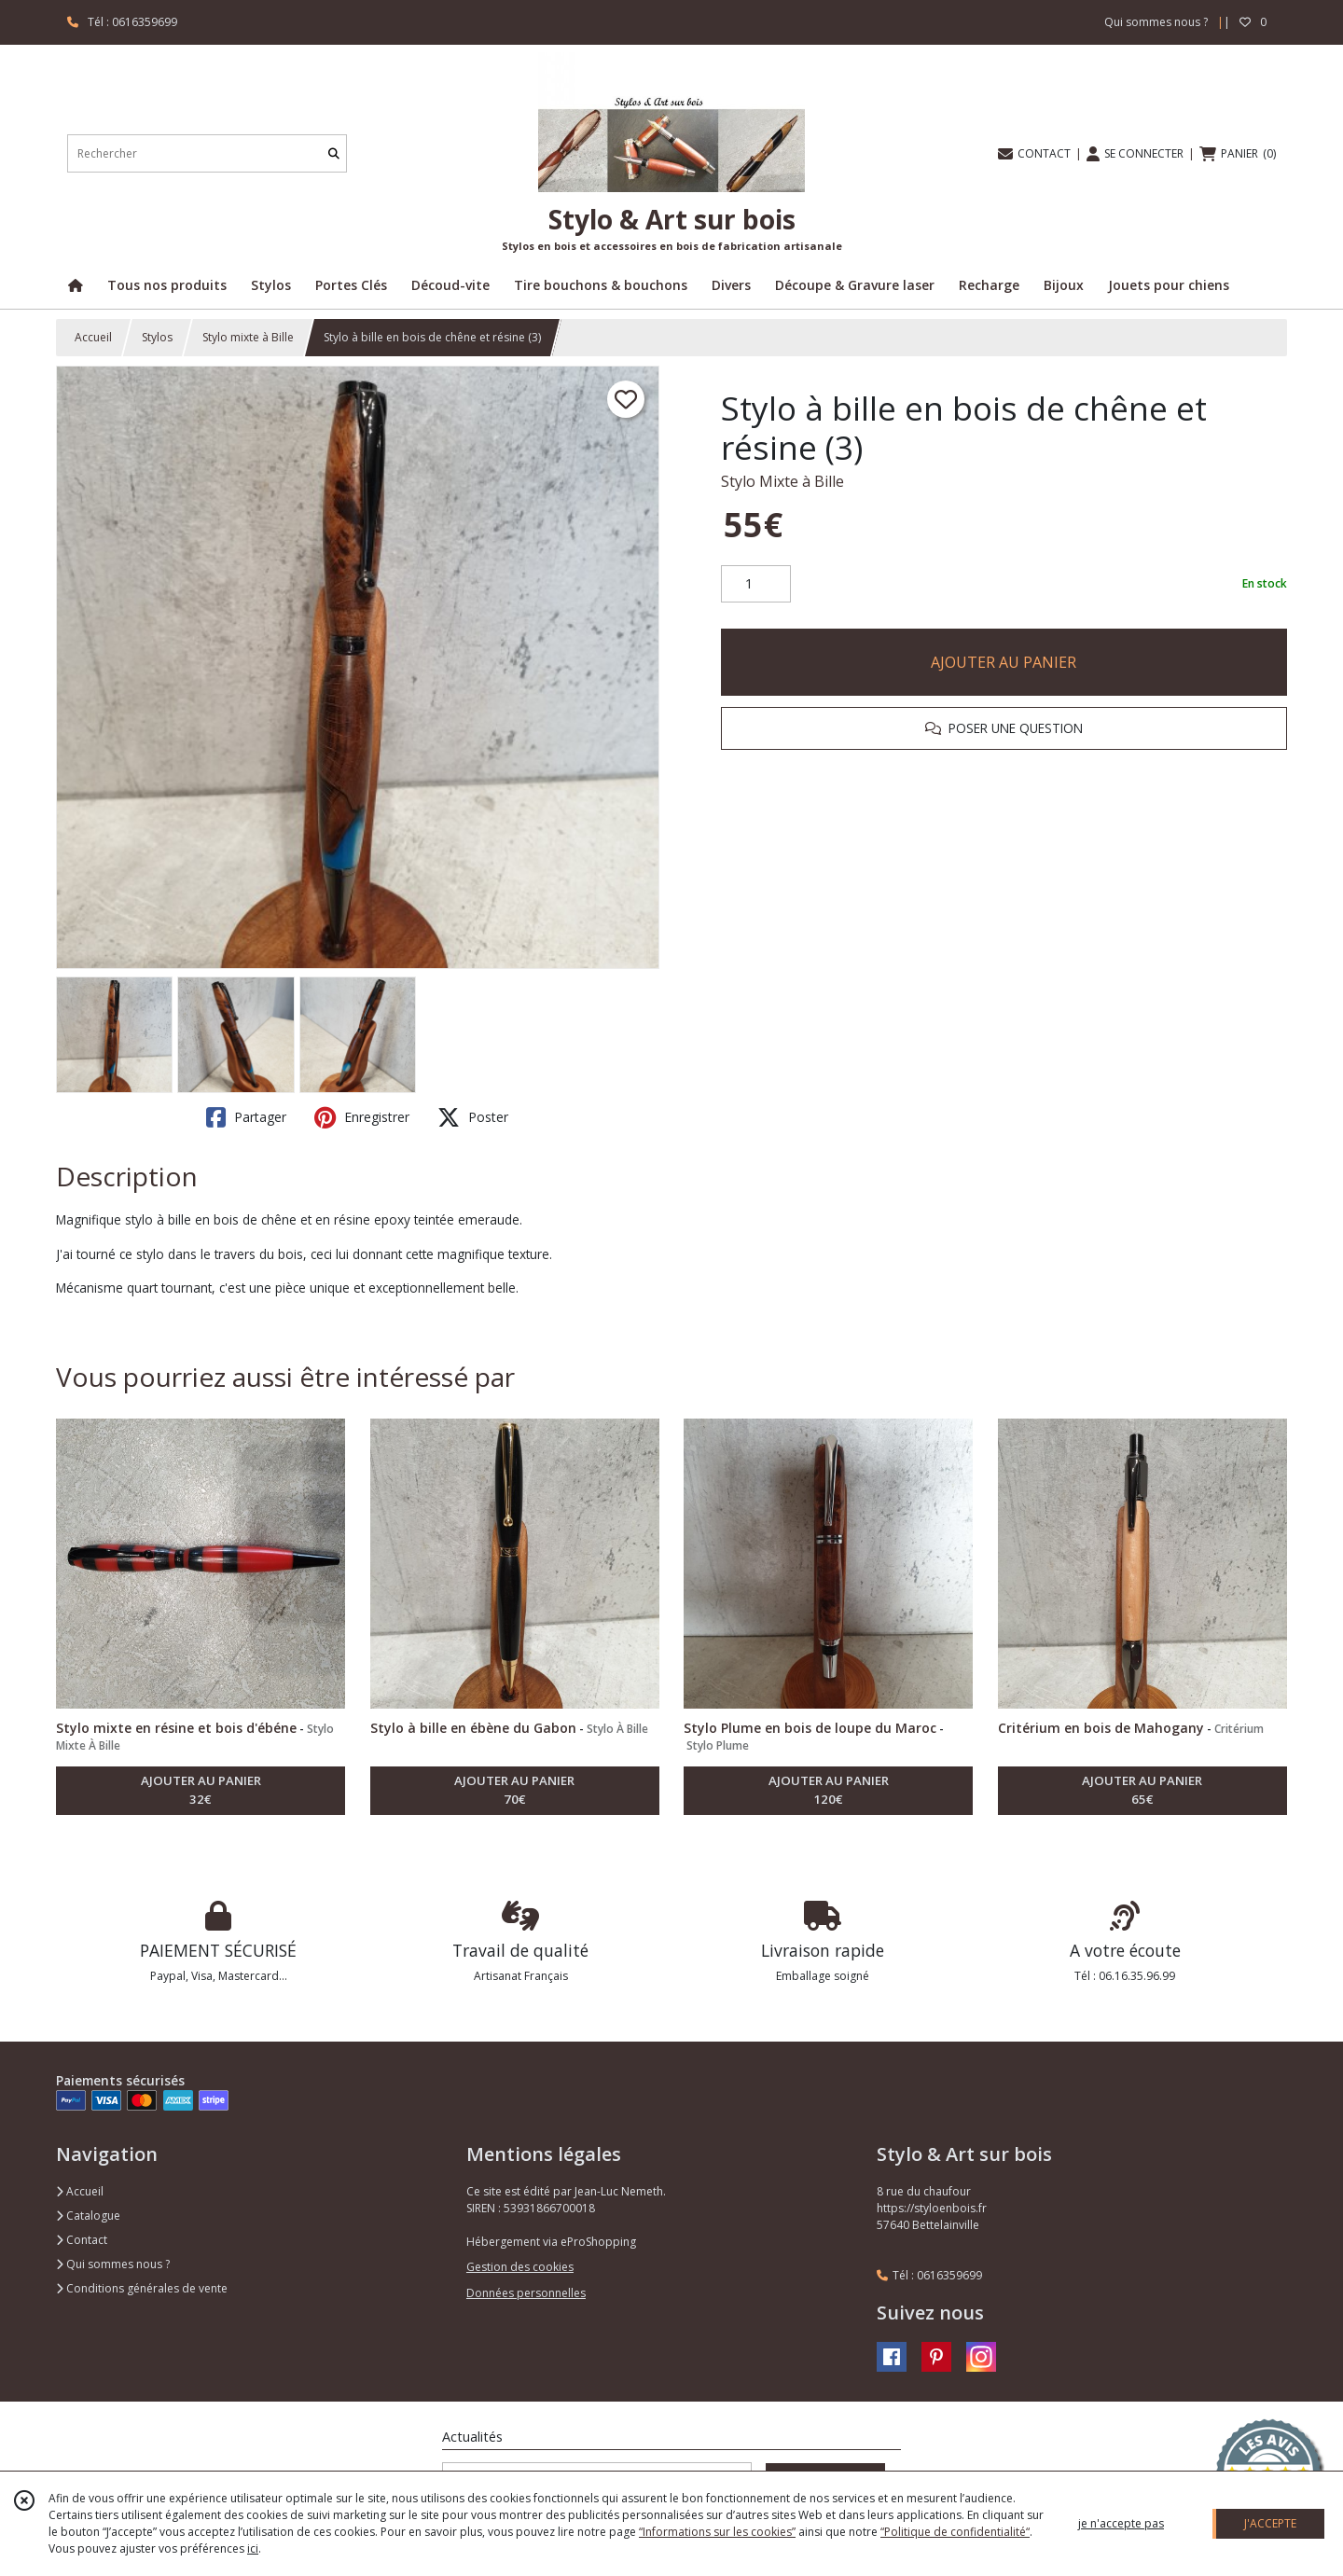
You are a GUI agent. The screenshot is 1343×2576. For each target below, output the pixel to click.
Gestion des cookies (520, 2267)
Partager (246, 1117)
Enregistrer (361, 1117)
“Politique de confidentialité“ (955, 2532)
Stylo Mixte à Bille (782, 481)
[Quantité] (756, 583)
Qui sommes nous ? (113, 2264)
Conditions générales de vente (142, 2288)
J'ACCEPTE (1270, 2523)
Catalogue (88, 2215)
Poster (472, 1117)
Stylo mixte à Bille (248, 337)
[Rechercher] (334, 153)
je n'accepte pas (1121, 2523)
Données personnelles (526, 2293)
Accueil (93, 337)
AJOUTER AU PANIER (1003, 662)
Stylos (157, 337)
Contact (81, 2240)
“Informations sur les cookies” (717, 2532)
